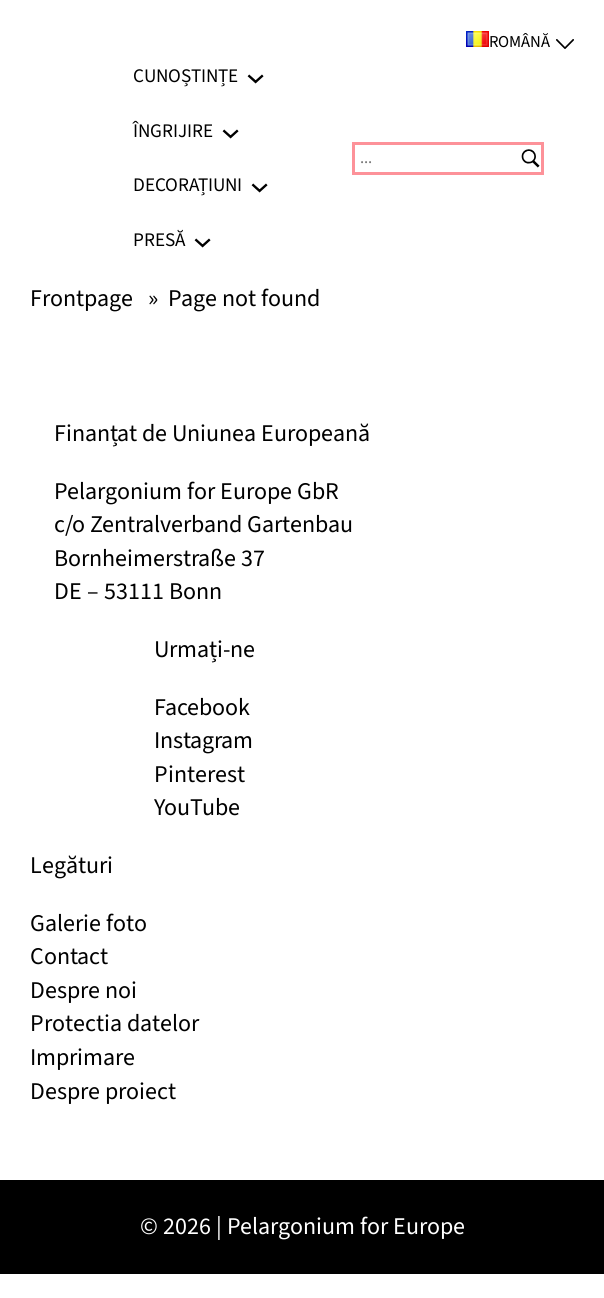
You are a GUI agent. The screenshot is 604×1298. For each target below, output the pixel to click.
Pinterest (199, 774)
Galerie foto (88, 923)
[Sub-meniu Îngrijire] (230, 130)
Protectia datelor (114, 1023)
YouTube (197, 807)
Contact (69, 956)
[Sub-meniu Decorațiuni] (259, 185)
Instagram (203, 740)
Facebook (202, 707)
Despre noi (83, 990)
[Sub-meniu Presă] (202, 240)
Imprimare (82, 1057)
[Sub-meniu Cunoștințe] (255, 76)
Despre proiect (103, 1091)
